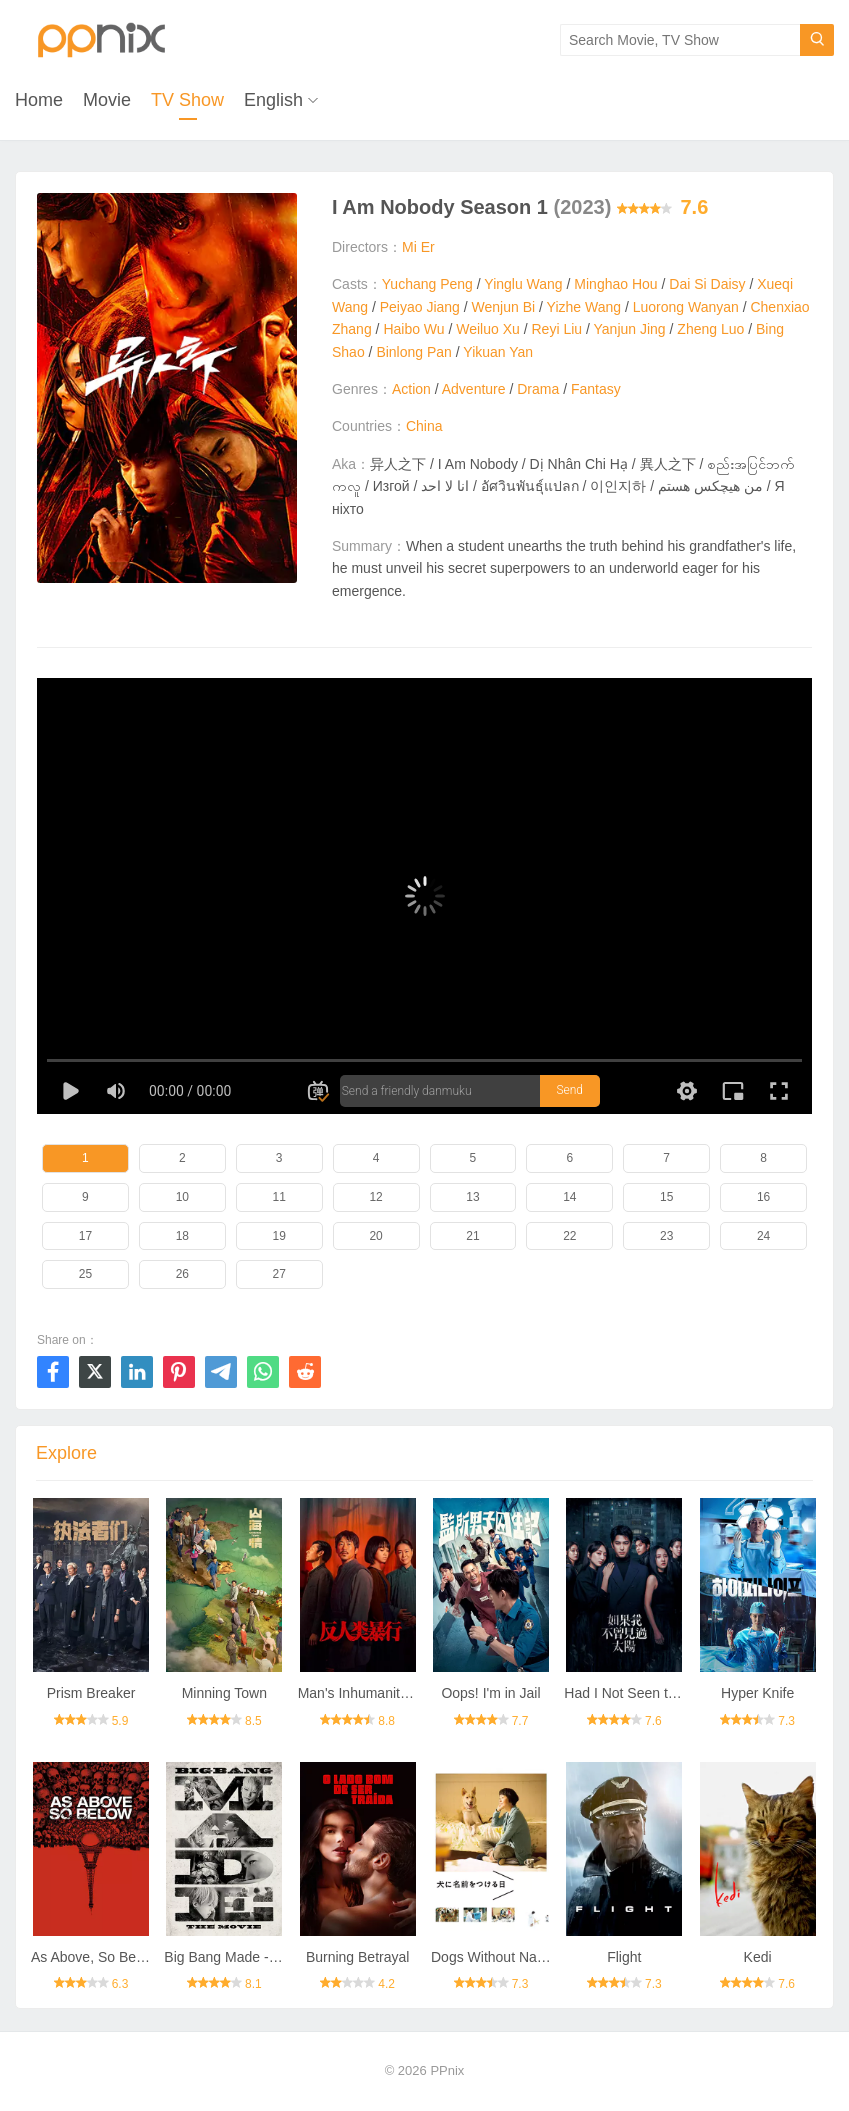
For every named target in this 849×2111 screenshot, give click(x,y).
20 (375, 1236)
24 (763, 1236)
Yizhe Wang (584, 307)
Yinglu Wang (523, 284)
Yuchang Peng (427, 284)
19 (279, 1236)
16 (763, 1197)
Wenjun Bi (504, 307)
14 (569, 1197)
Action (411, 389)
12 (375, 1197)
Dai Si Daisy (707, 284)
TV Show (187, 100)
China (424, 426)
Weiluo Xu (488, 329)
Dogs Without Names (497, 1957)
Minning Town (224, 1693)
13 (472, 1197)
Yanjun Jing (630, 329)
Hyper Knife (757, 1693)
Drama (538, 389)
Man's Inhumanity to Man (376, 1693)
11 (279, 1197)
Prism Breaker (91, 1693)
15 (666, 1197)
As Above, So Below (94, 1957)
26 (182, 1274)
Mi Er (418, 247)
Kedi (758, 1957)
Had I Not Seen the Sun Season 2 (669, 1693)
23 (666, 1236)
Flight (624, 1957)
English (273, 100)
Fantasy (596, 389)
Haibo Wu (413, 329)
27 (279, 1274)
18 (182, 1236)
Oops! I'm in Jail (490, 1693)
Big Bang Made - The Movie (250, 1957)
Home (39, 100)
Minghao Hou (615, 284)
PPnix (447, 2070)
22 (569, 1236)
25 (85, 1274)
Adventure (474, 389)
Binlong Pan (414, 352)
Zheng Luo (710, 329)
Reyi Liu (557, 329)
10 (182, 1197)
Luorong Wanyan (686, 307)
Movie (107, 100)
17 (85, 1236)
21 (472, 1236)
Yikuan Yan (498, 352)
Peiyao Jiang (420, 307)
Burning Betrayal (358, 1957)
